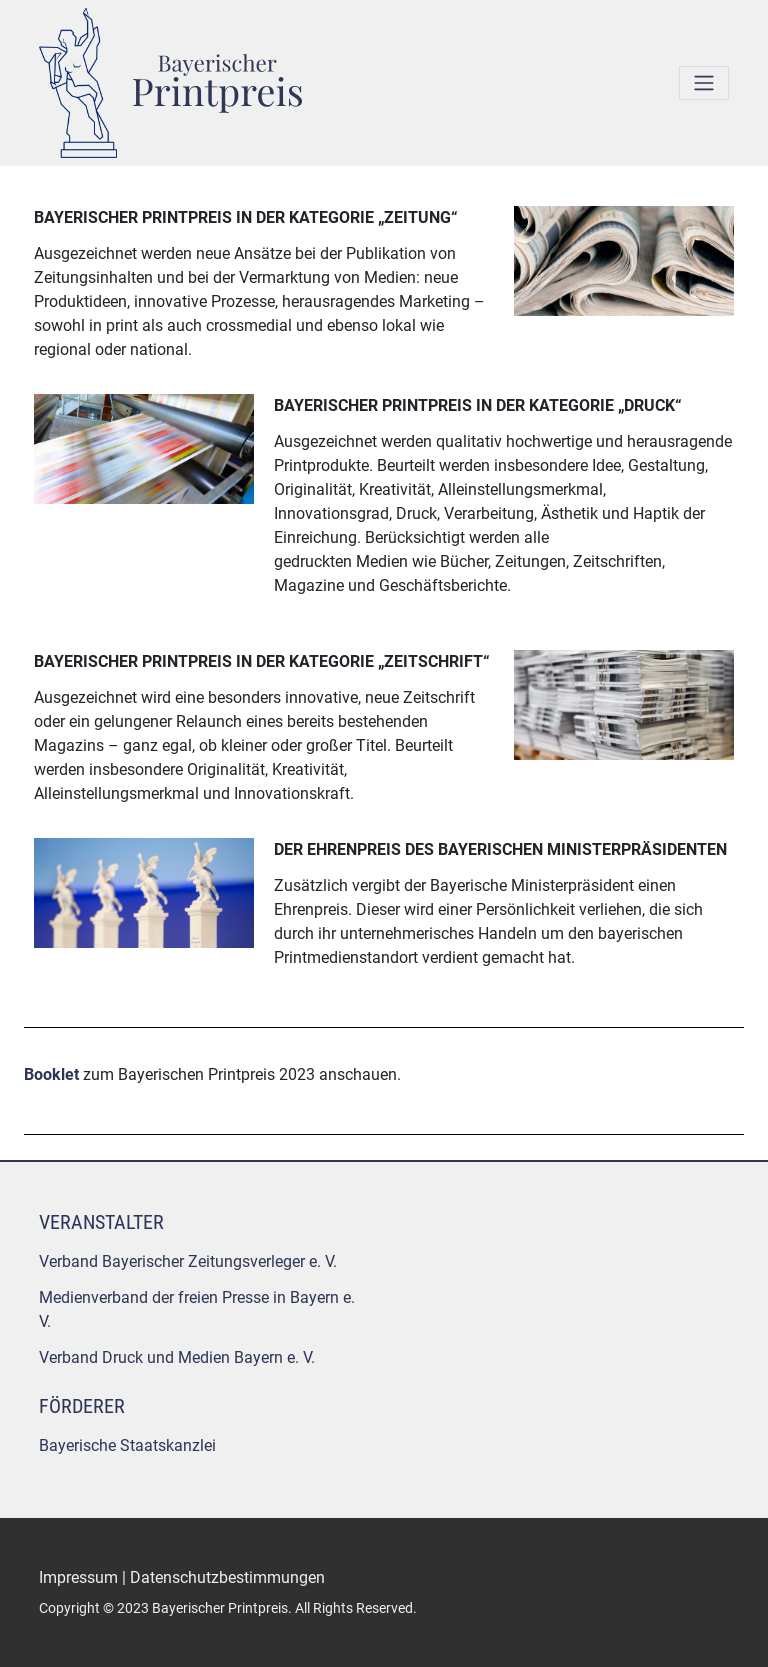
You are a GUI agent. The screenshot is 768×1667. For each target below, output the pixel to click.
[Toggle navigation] (704, 83)
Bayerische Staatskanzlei (127, 1445)
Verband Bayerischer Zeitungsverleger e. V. (188, 1261)
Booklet (51, 1074)
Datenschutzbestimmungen (227, 1577)
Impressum (78, 1577)
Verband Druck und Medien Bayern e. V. (177, 1357)
